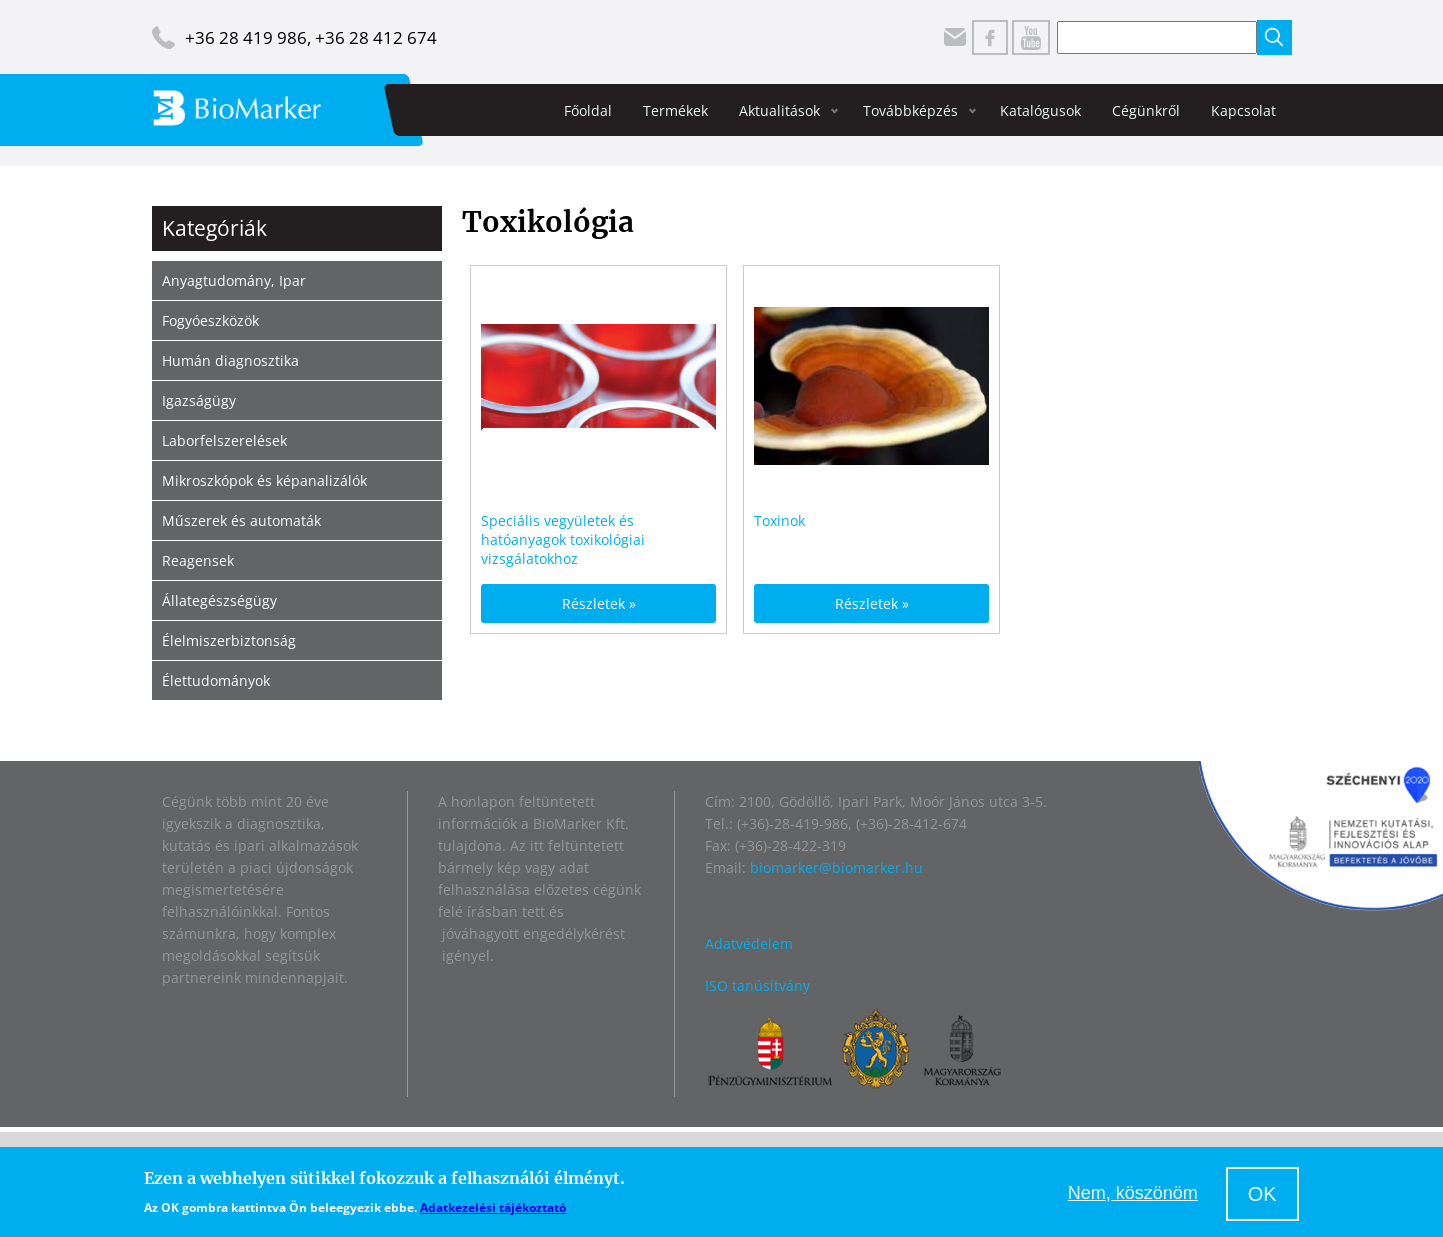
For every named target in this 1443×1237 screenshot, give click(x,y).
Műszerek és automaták (241, 520)
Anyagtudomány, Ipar (234, 280)
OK (1262, 1194)
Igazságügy (199, 400)
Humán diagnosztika (230, 360)
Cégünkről (1146, 110)
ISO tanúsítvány (757, 985)
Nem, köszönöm (1133, 1193)
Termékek (675, 110)
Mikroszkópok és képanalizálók (264, 480)
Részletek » (599, 603)
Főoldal (588, 110)
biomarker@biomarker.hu (836, 867)
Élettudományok (216, 680)
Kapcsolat (1243, 110)
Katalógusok (1040, 110)
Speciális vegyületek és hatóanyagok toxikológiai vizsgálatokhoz (563, 539)
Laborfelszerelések (224, 440)
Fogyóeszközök (210, 320)
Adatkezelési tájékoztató (493, 1207)
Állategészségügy (219, 600)
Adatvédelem (749, 943)
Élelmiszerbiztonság (229, 640)
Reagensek (198, 560)
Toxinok (779, 520)
